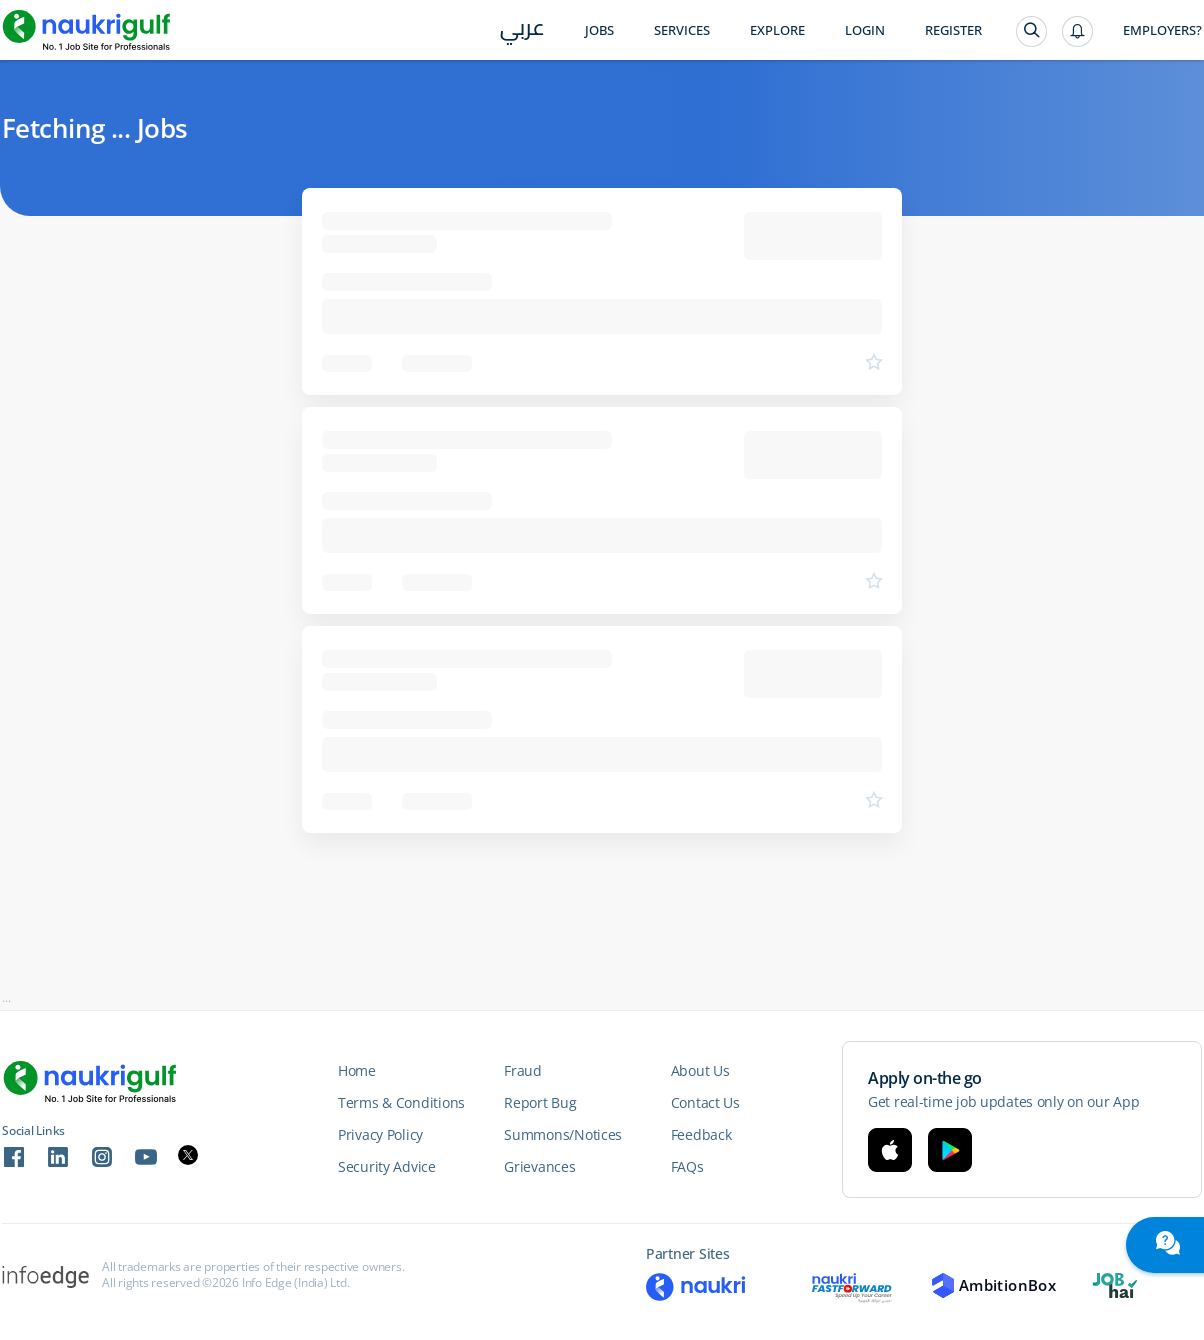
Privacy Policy (380, 1134)
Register (953, 30)
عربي (522, 31)
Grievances (539, 1166)
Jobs (599, 30)
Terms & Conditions (401, 1102)
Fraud (523, 1070)
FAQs (687, 1166)
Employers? (1162, 30)
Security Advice (387, 1166)
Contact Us (705, 1102)
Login (865, 30)
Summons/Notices (563, 1134)
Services (682, 30)
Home (357, 1070)
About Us (700, 1070)
